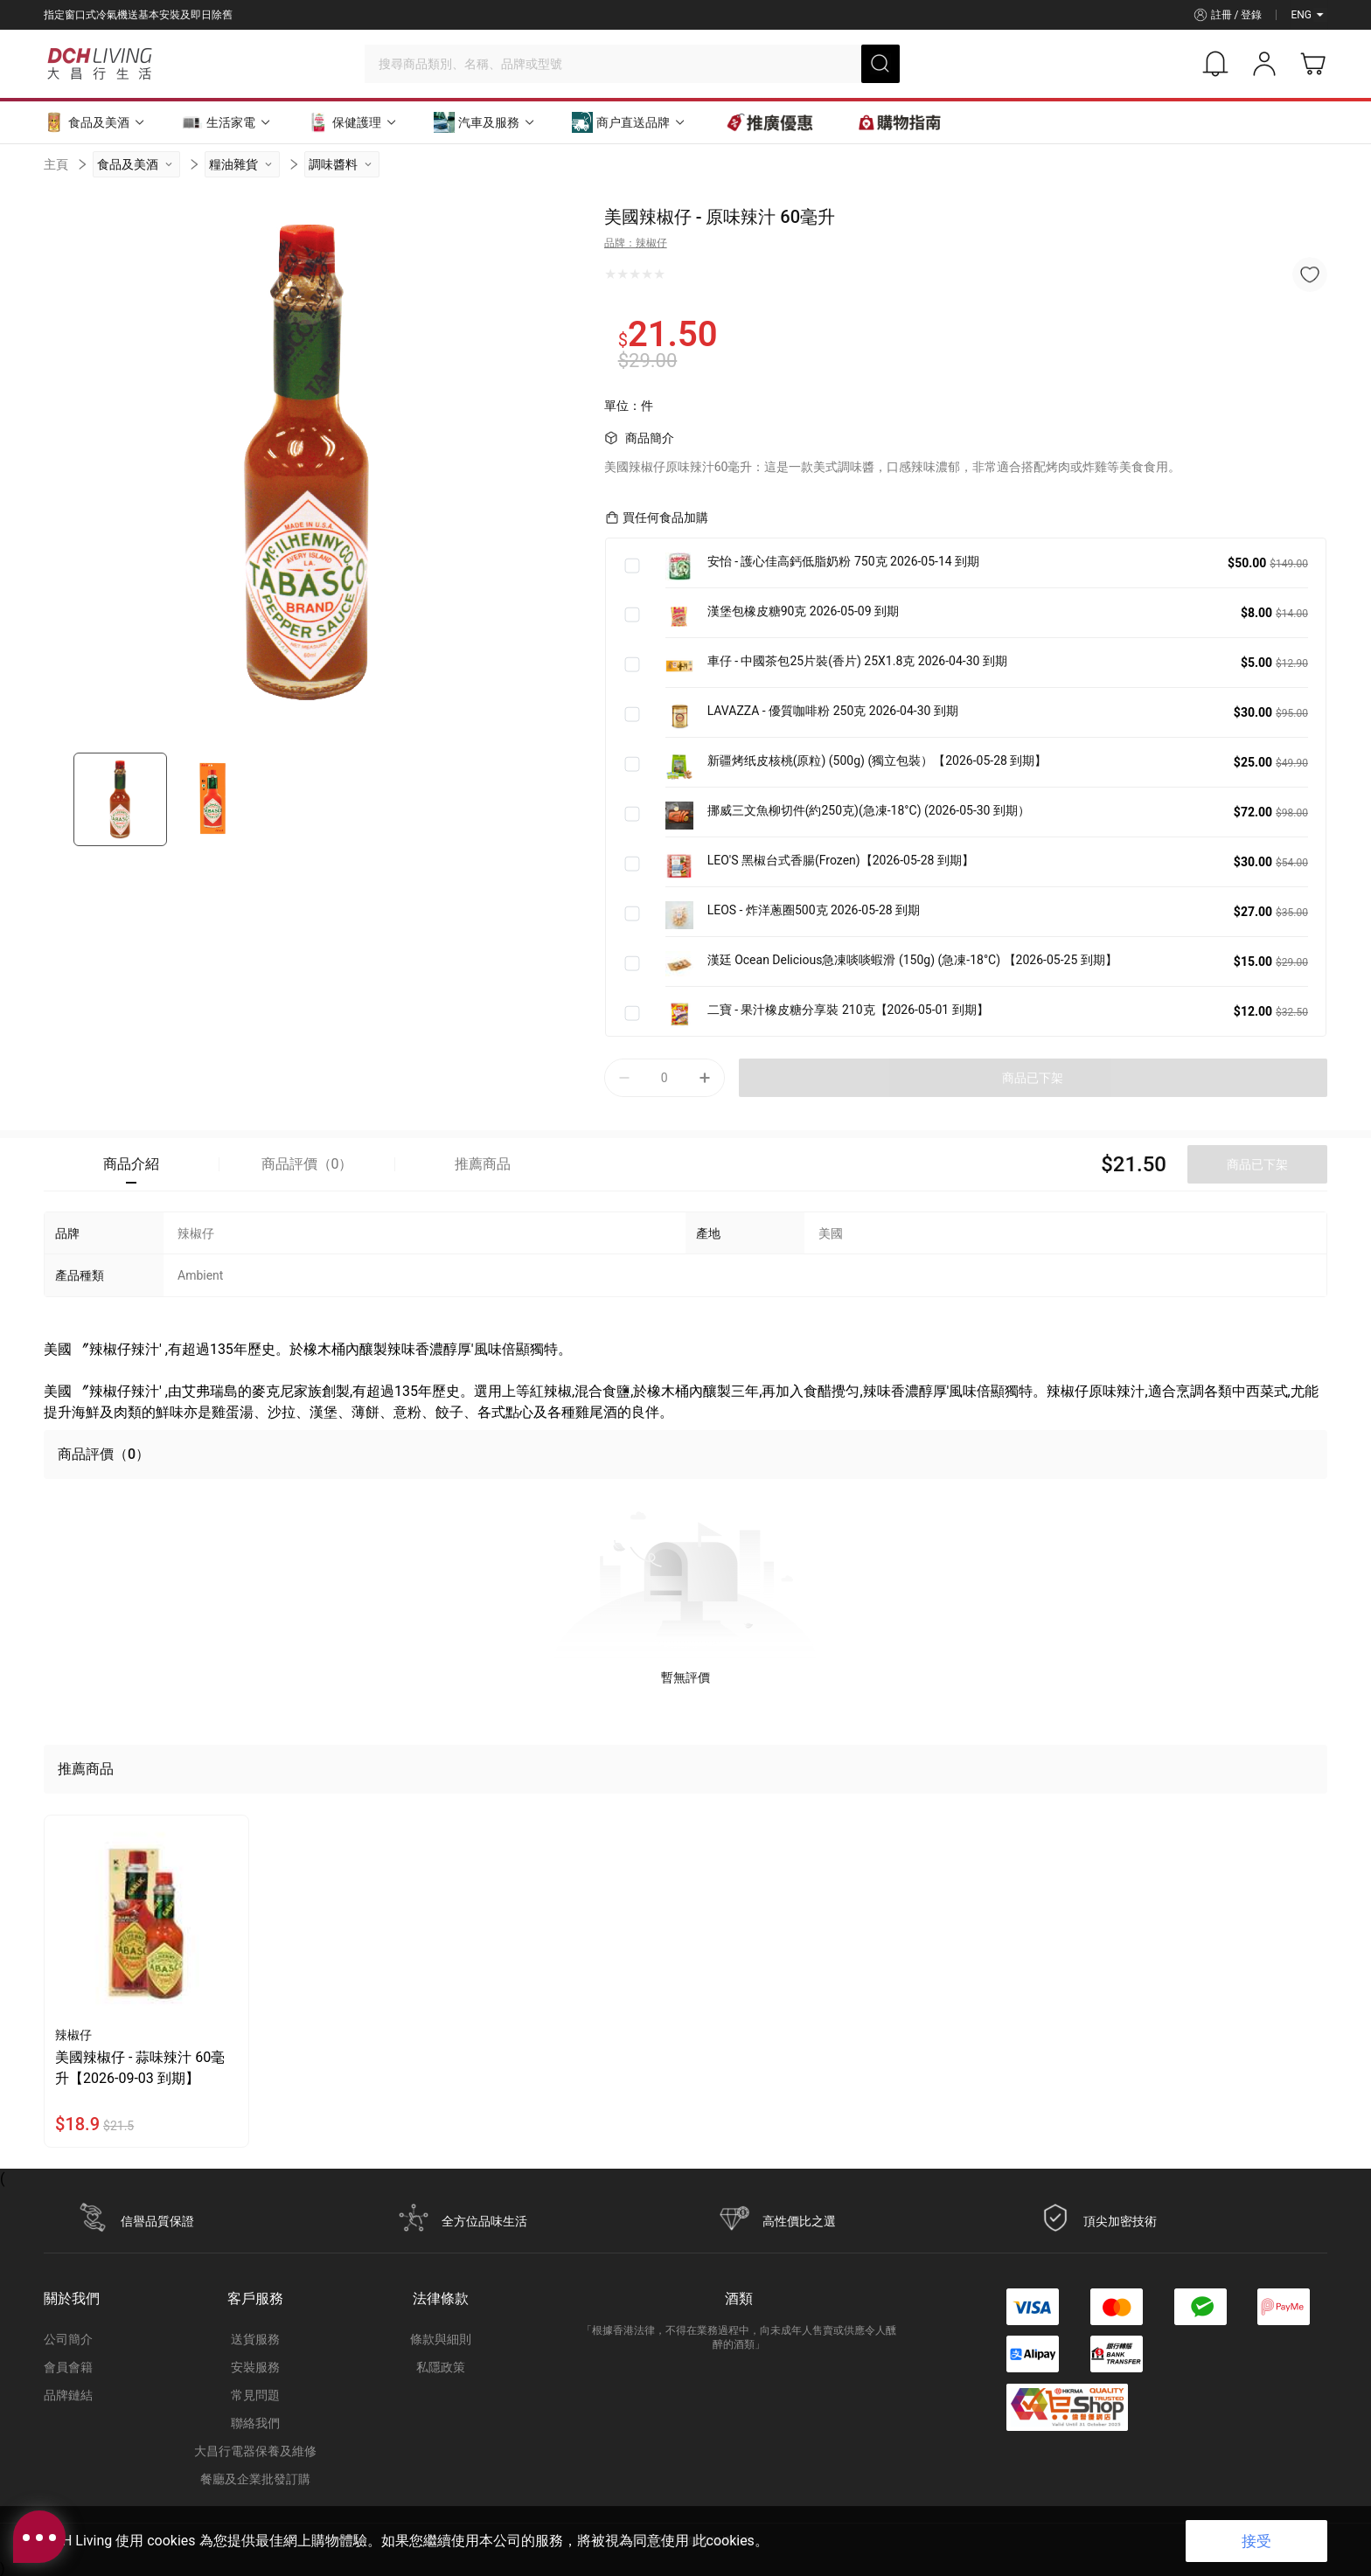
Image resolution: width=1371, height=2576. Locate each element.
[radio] (610, 274)
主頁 (56, 164)
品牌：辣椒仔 (635, 243)
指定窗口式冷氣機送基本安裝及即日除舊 (138, 15)
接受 (1256, 2541)
